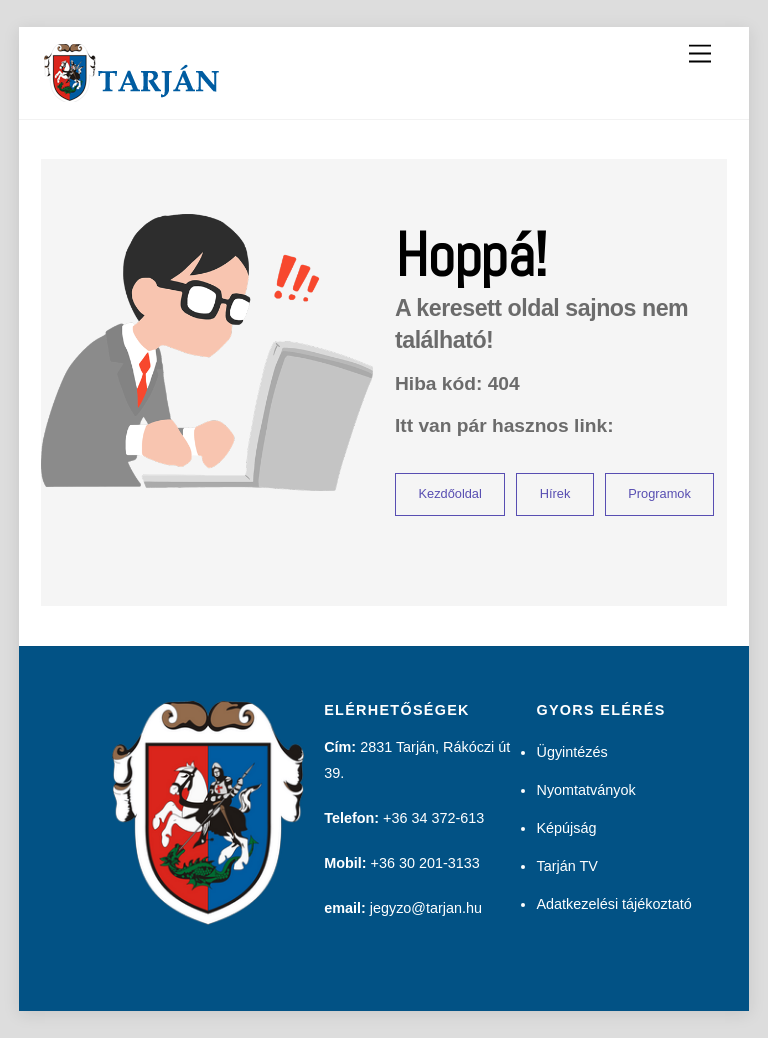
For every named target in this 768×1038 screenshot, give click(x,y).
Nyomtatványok (585, 790)
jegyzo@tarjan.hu (426, 908)
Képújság (566, 828)
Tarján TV (566, 866)
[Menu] (700, 54)
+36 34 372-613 (433, 818)
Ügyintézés (571, 752)
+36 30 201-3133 (425, 863)
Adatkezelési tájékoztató (613, 904)
